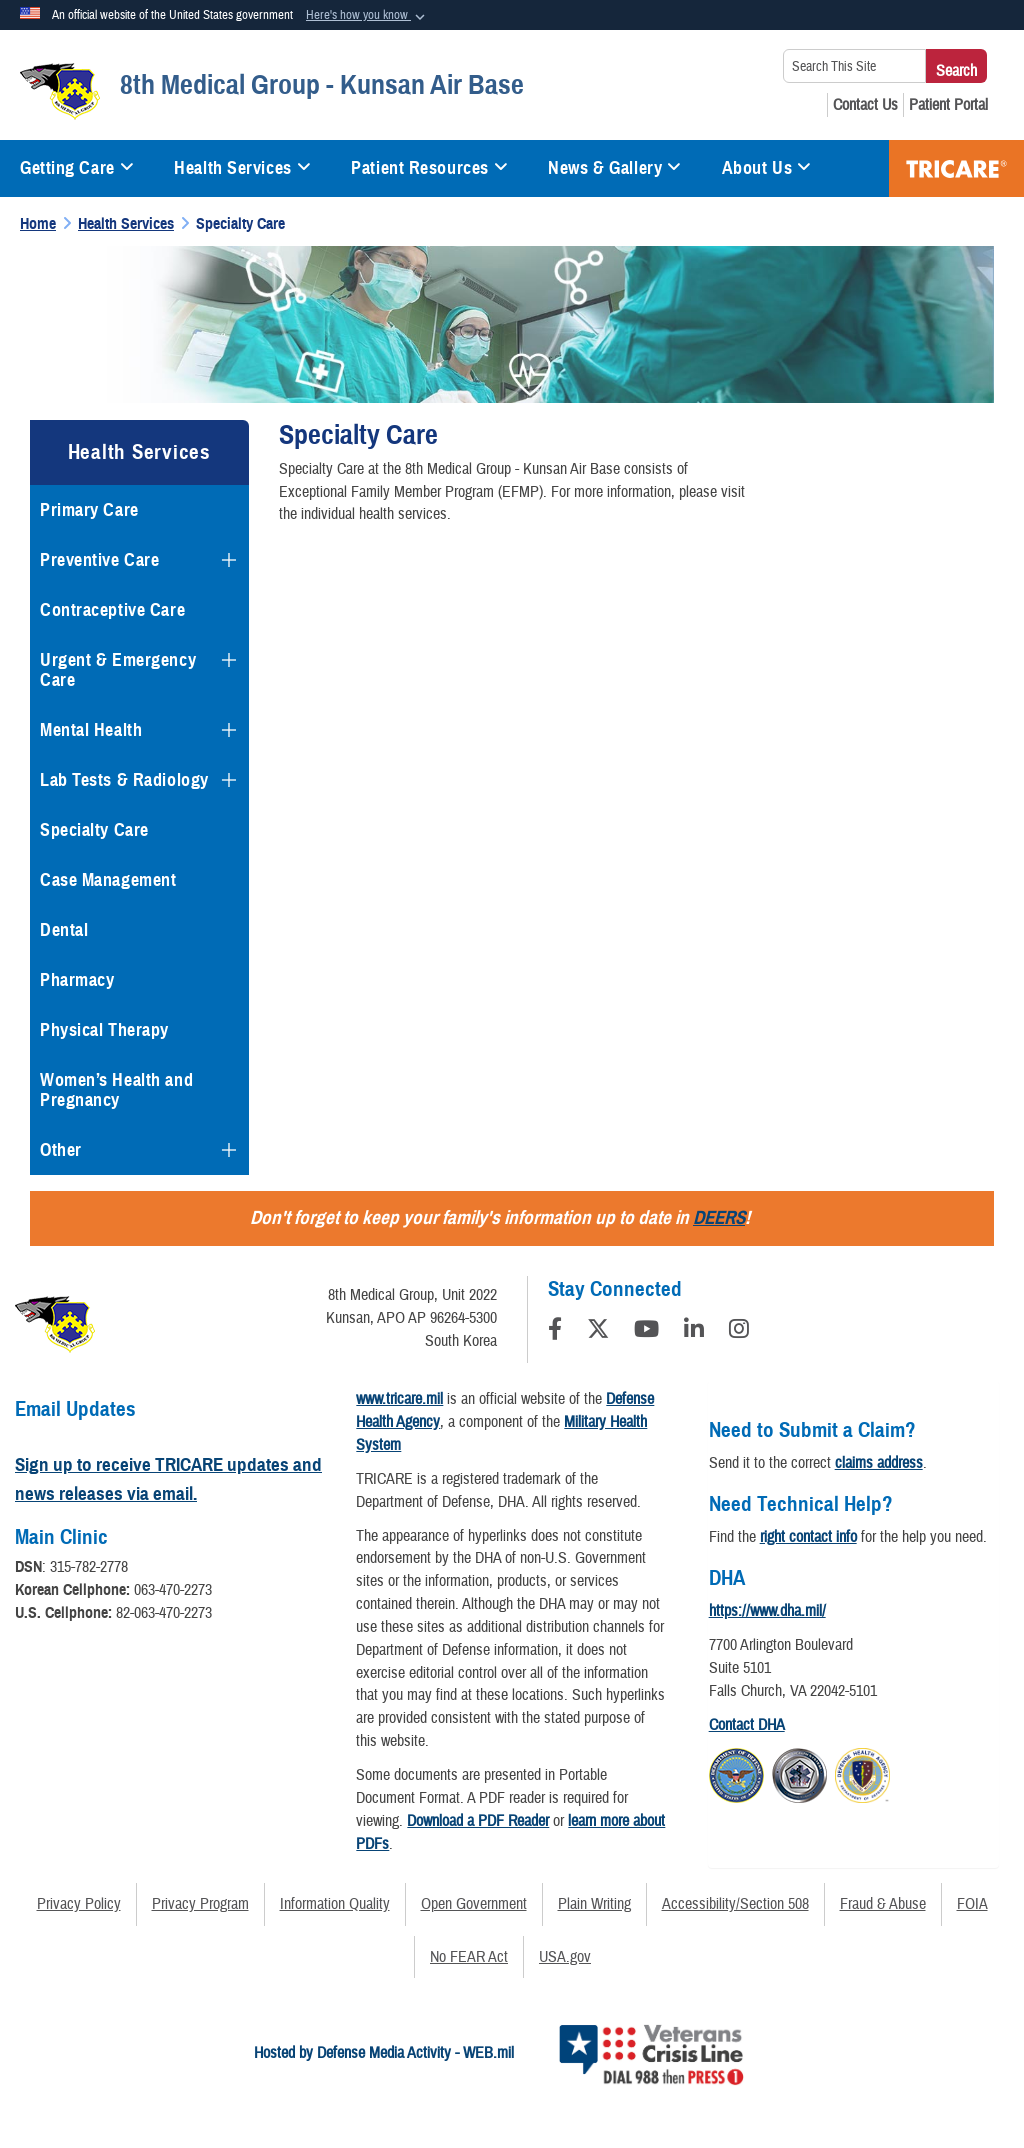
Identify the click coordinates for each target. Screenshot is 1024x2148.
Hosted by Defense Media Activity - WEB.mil (384, 2053)
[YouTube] (646, 1332)
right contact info (808, 1537)
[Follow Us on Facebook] (555, 1332)
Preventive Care (99, 560)
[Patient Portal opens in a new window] (948, 105)
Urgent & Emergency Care (118, 670)
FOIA (972, 1904)
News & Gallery (614, 168)
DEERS (719, 1217)
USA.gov (565, 1957)
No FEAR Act (469, 1957)
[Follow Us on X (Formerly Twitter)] (598, 1332)
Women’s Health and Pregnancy (116, 1090)
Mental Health (91, 730)
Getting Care (77, 168)
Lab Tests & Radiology (124, 780)
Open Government (474, 1904)
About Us (767, 168)
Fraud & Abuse (883, 1904)
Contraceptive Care (112, 610)
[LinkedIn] (694, 1332)
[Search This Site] (854, 66)
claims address (879, 1463)
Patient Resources (429, 168)
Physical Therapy (104, 1030)
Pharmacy (77, 980)
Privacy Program (200, 1904)
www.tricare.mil (399, 1399)
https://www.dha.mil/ (767, 1611)
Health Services (242, 168)
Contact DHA (747, 1725)
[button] (367, 16)
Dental (64, 930)
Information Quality (335, 1904)
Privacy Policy (79, 1904)
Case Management (108, 880)
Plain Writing (594, 1904)
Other (61, 1150)
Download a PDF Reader (478, 1821)
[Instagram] (739, 1332)
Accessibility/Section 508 (735, 1904)
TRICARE (956, 168)
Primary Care (89, 510)
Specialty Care (94, 830)
